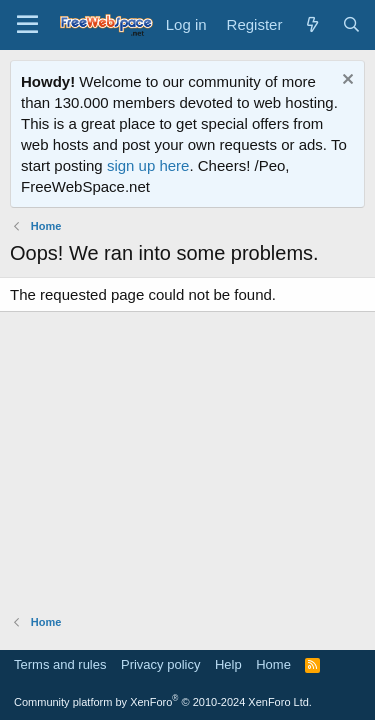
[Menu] (27, 25)
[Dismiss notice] (345, 81)
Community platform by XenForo (163, 702)
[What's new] (311, 24)
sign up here (148, 165)
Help (228, 664)
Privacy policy (160, 664)
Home (273, 664)
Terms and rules (60, 664)
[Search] (351, 24)
